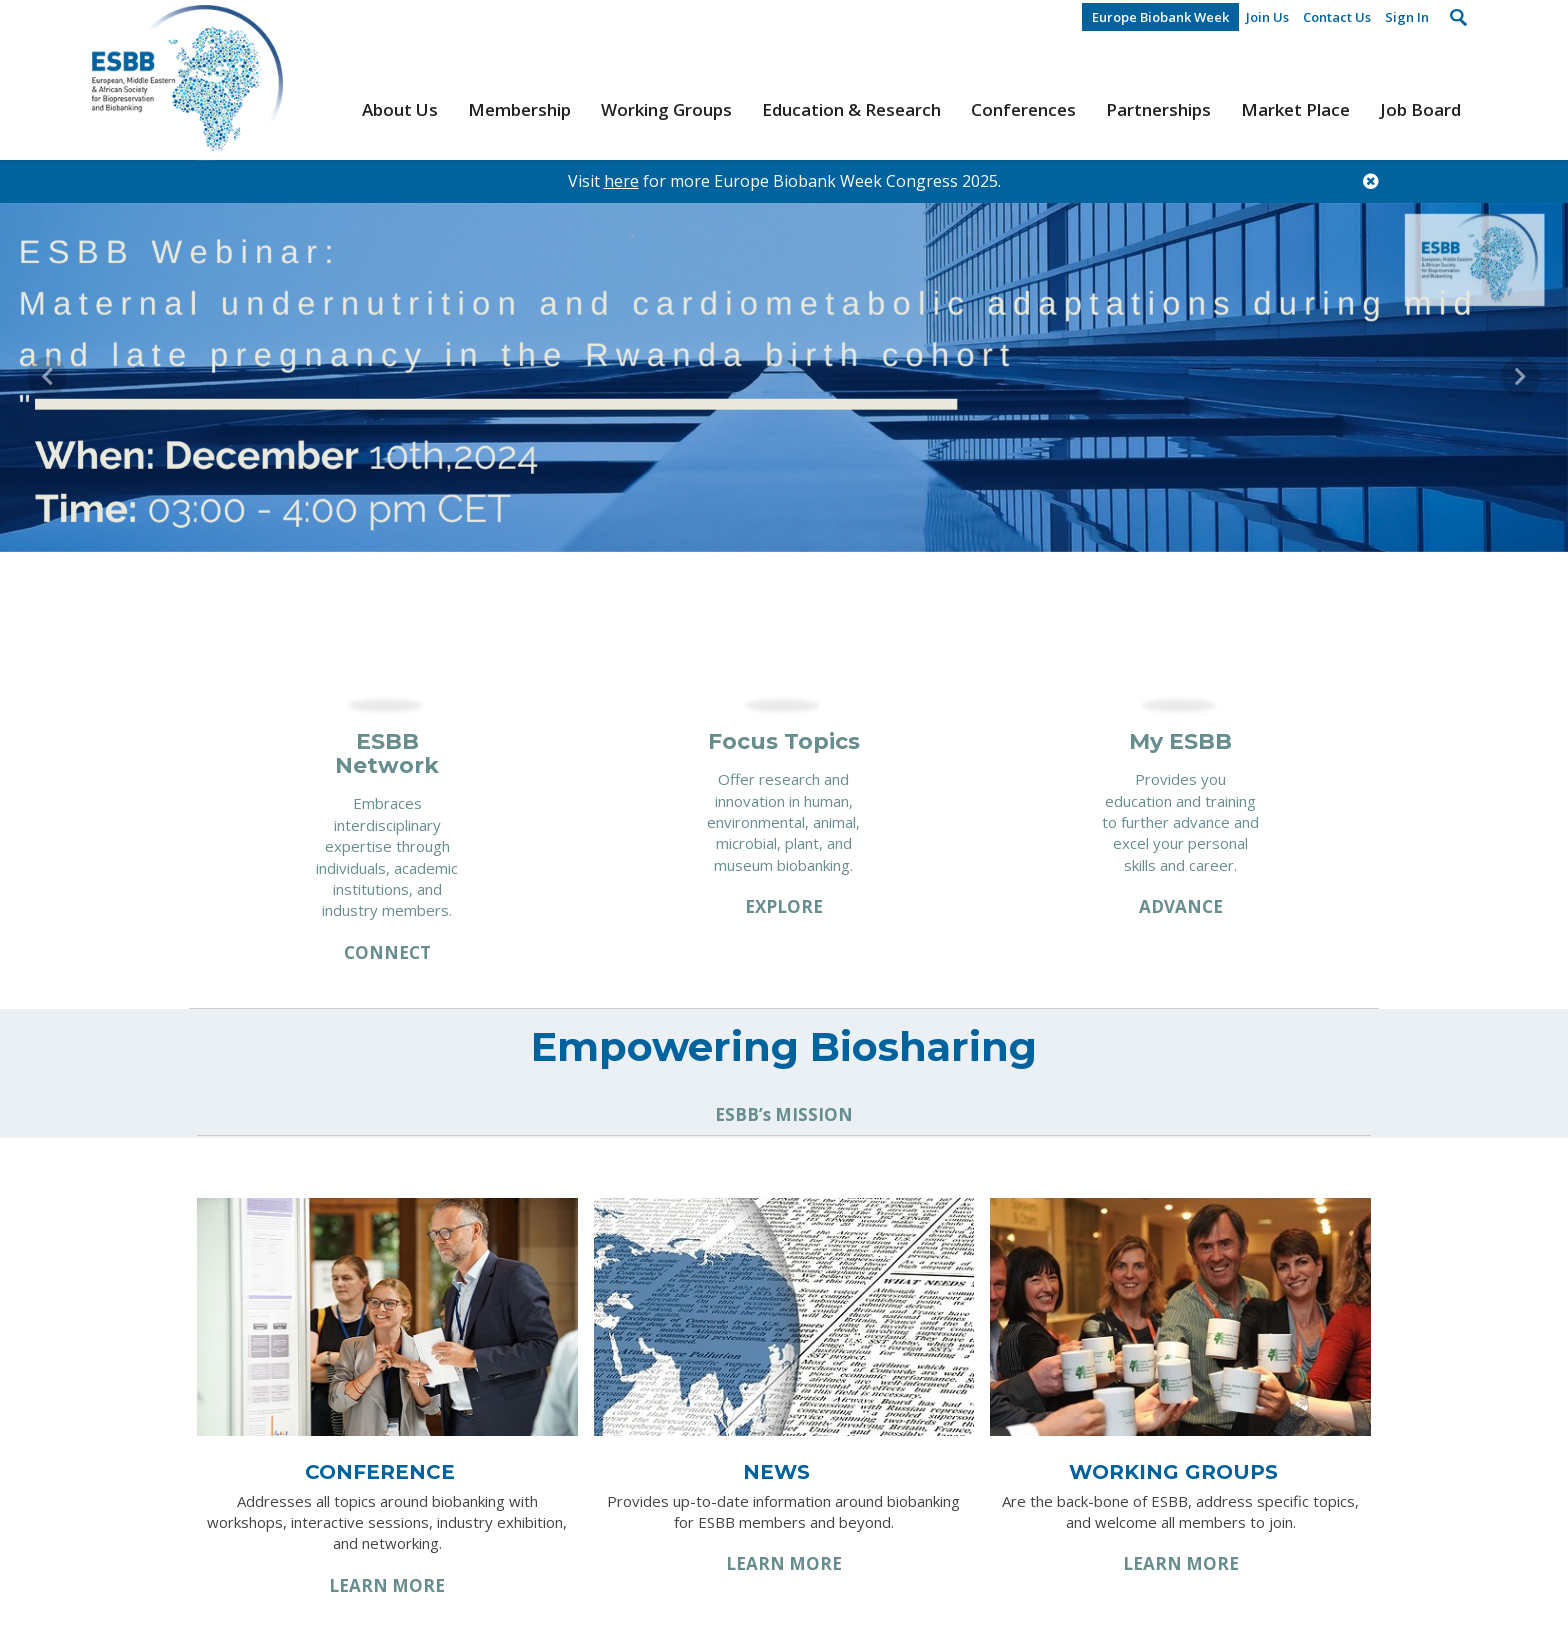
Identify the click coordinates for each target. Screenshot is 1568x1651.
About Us (400, 109)
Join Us (1267, 17)
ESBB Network (387, 753)
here (621, 181)
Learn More (387, 1585)
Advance (1181, 906)
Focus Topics (784, 741)
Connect (387, 952)
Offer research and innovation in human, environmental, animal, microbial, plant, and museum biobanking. (783, 822)
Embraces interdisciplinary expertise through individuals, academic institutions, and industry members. (387, 856)
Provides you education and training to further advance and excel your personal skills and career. (1180, 822)
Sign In (1407, 17)
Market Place (1295, 109)
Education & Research (851, 109)
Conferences (1023, 109)
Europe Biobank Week (1160, 17)
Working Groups (666, 109)
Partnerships (1158, 109)
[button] (47, 377)
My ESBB (1180, 741)
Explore (784, 906)
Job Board (1420, 109)
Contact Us (1337, 17)
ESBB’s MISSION (784, 1114)
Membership (519, 109)
